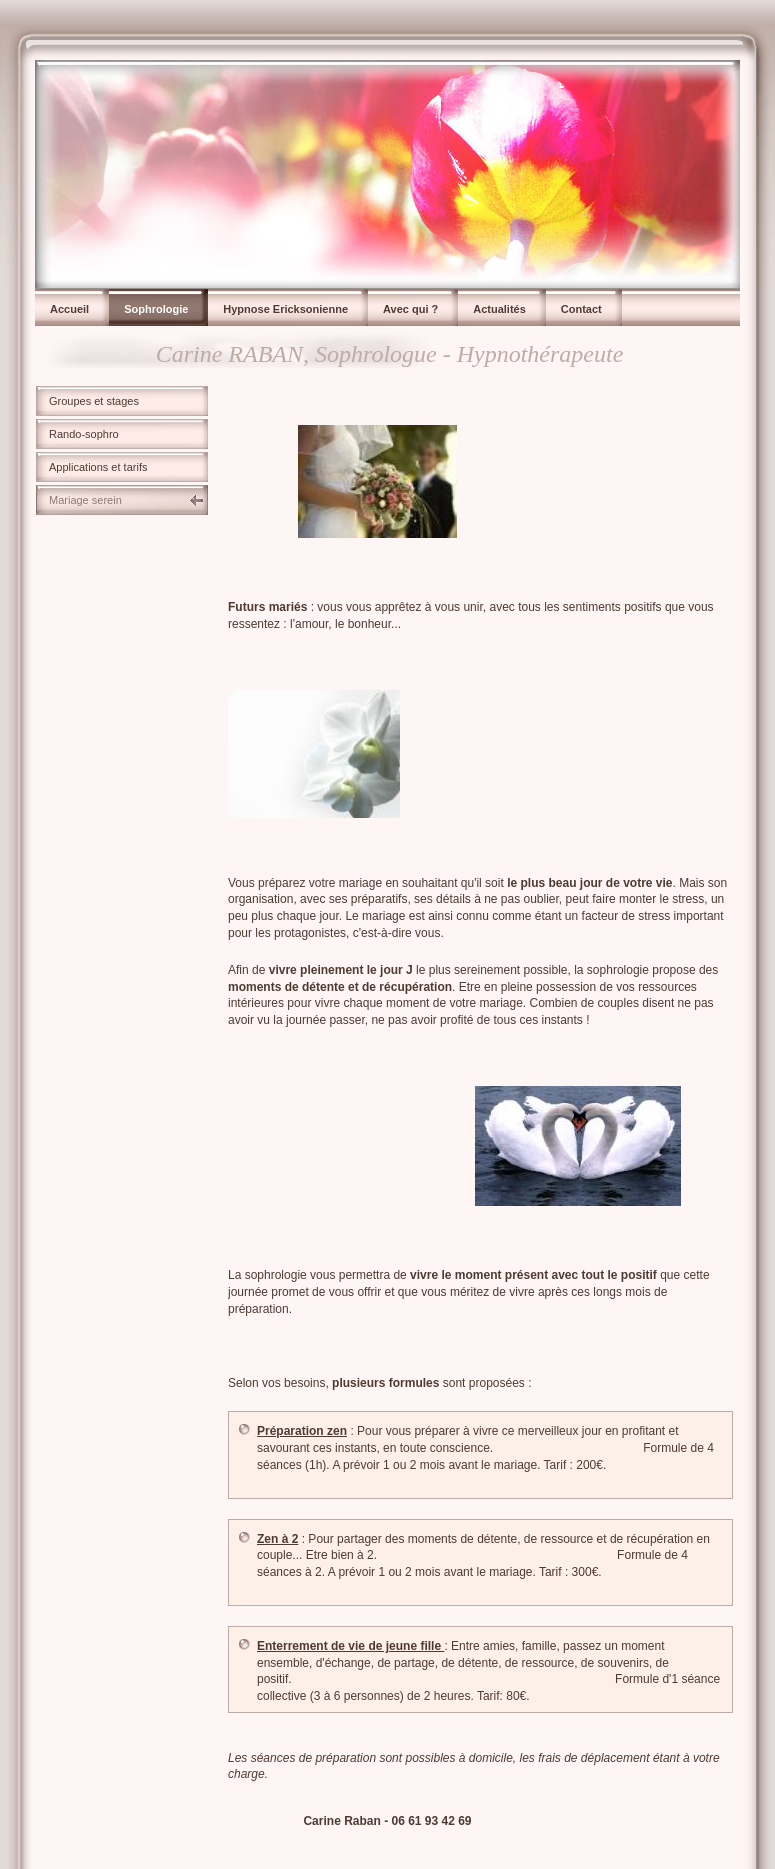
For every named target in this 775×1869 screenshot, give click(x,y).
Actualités (499, 309)
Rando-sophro (84, 434)
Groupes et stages (94, 401)
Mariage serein (85, 500)
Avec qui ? (410, 309)
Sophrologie (156, 309)
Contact (581, 309)
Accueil (69, 309)
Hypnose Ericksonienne (285, 309)
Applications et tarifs (98, 467)
